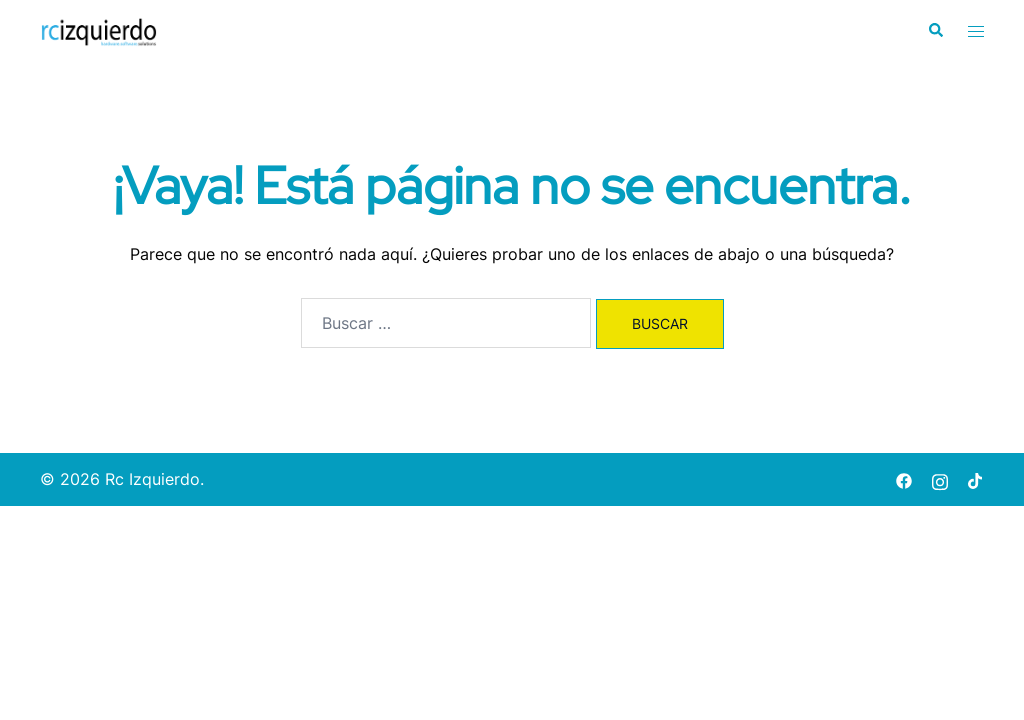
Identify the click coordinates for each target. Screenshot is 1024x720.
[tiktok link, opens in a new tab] (976, 479)
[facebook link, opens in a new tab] (904, 479)
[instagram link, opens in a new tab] (940, 479)
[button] (935, 31)
